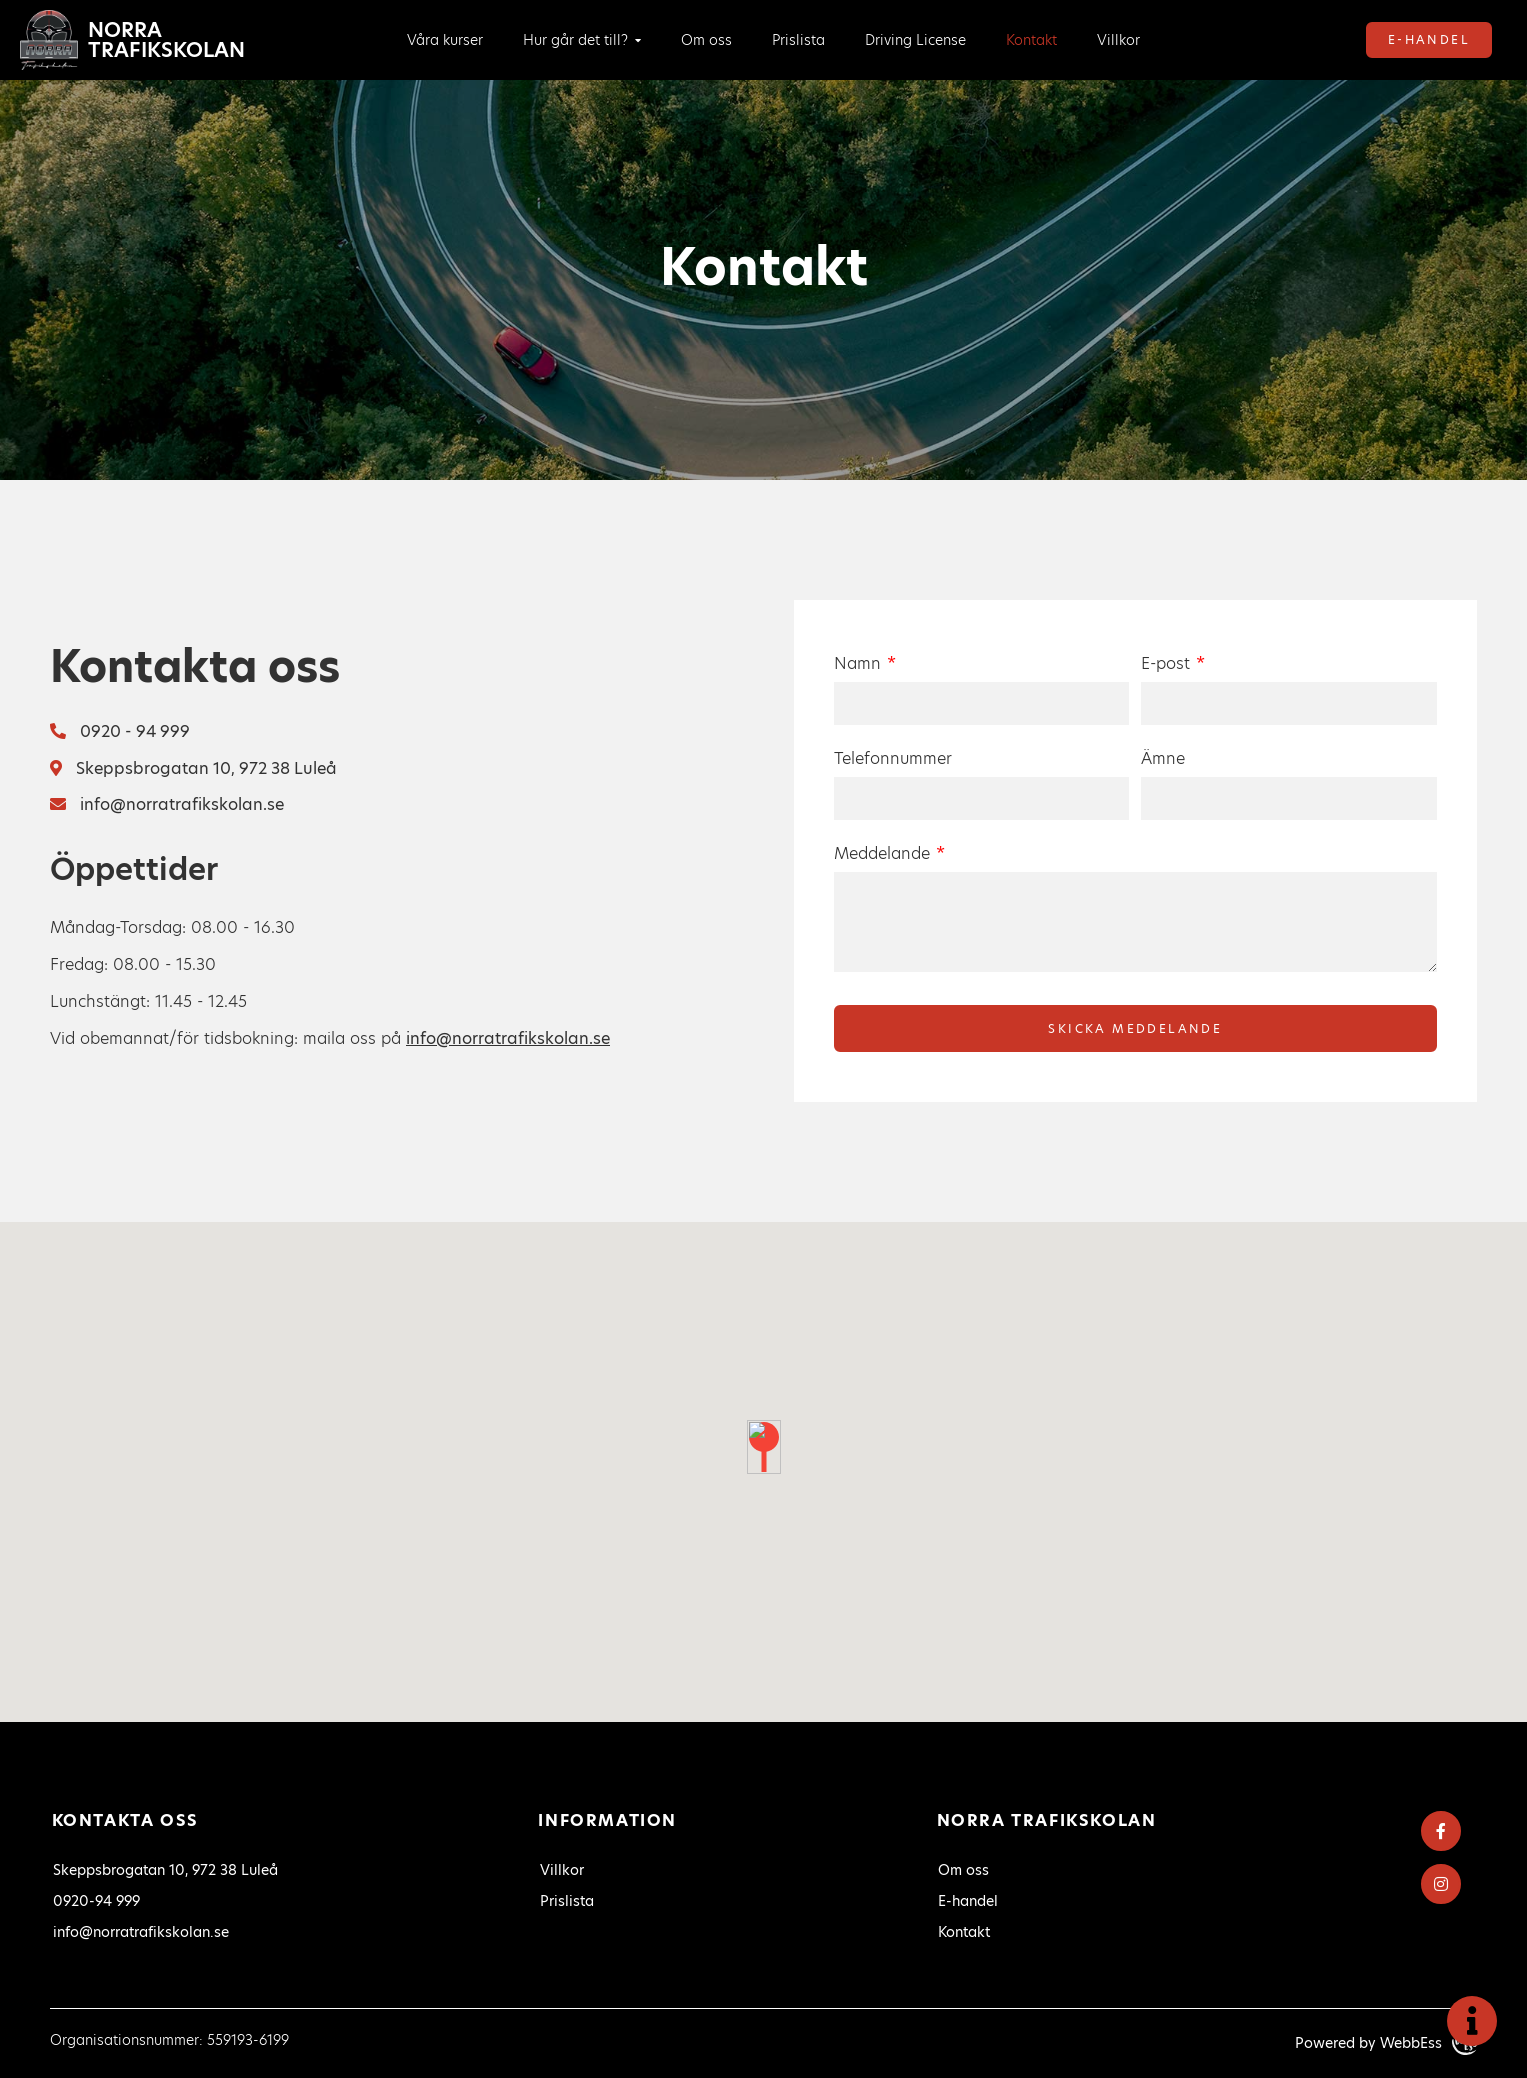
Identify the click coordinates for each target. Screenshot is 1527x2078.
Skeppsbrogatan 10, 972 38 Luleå (193, 768)
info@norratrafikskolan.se (167, 804)
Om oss (706, 40)
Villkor (1118, 40)
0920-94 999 (96, 1901)
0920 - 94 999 (120, 731)
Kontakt (1031, 40)
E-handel (1429, 39)
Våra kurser (445, 40)
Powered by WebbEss (1386, 2043)
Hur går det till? (575, 40)
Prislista (798, 40)
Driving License (915, 40)
